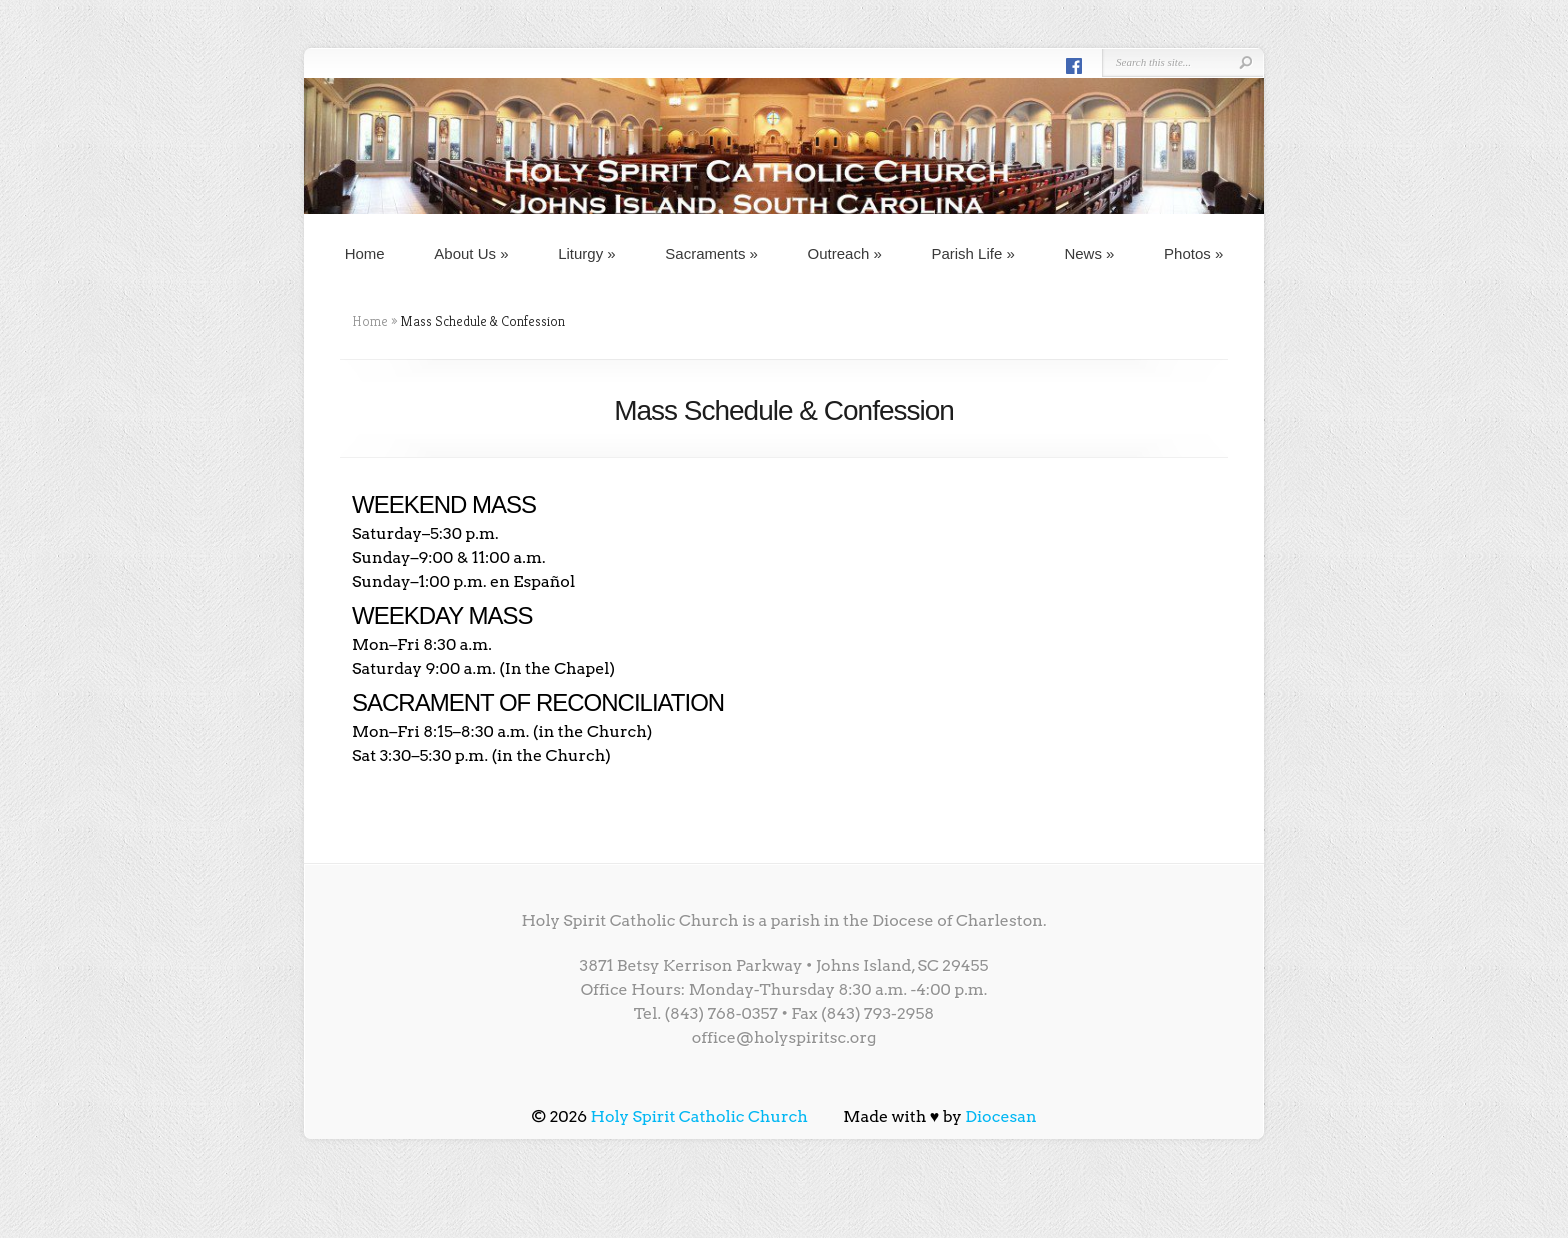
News (1089, 253)
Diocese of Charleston (957, 920)
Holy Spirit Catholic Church (699, 1116)
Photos (1193, 253)
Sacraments (711, 253)
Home (365, 253)
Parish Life (972, 253)
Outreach (845, 253)
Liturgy (587, 253)
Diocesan (1001, 1116)
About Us (471, 253)
